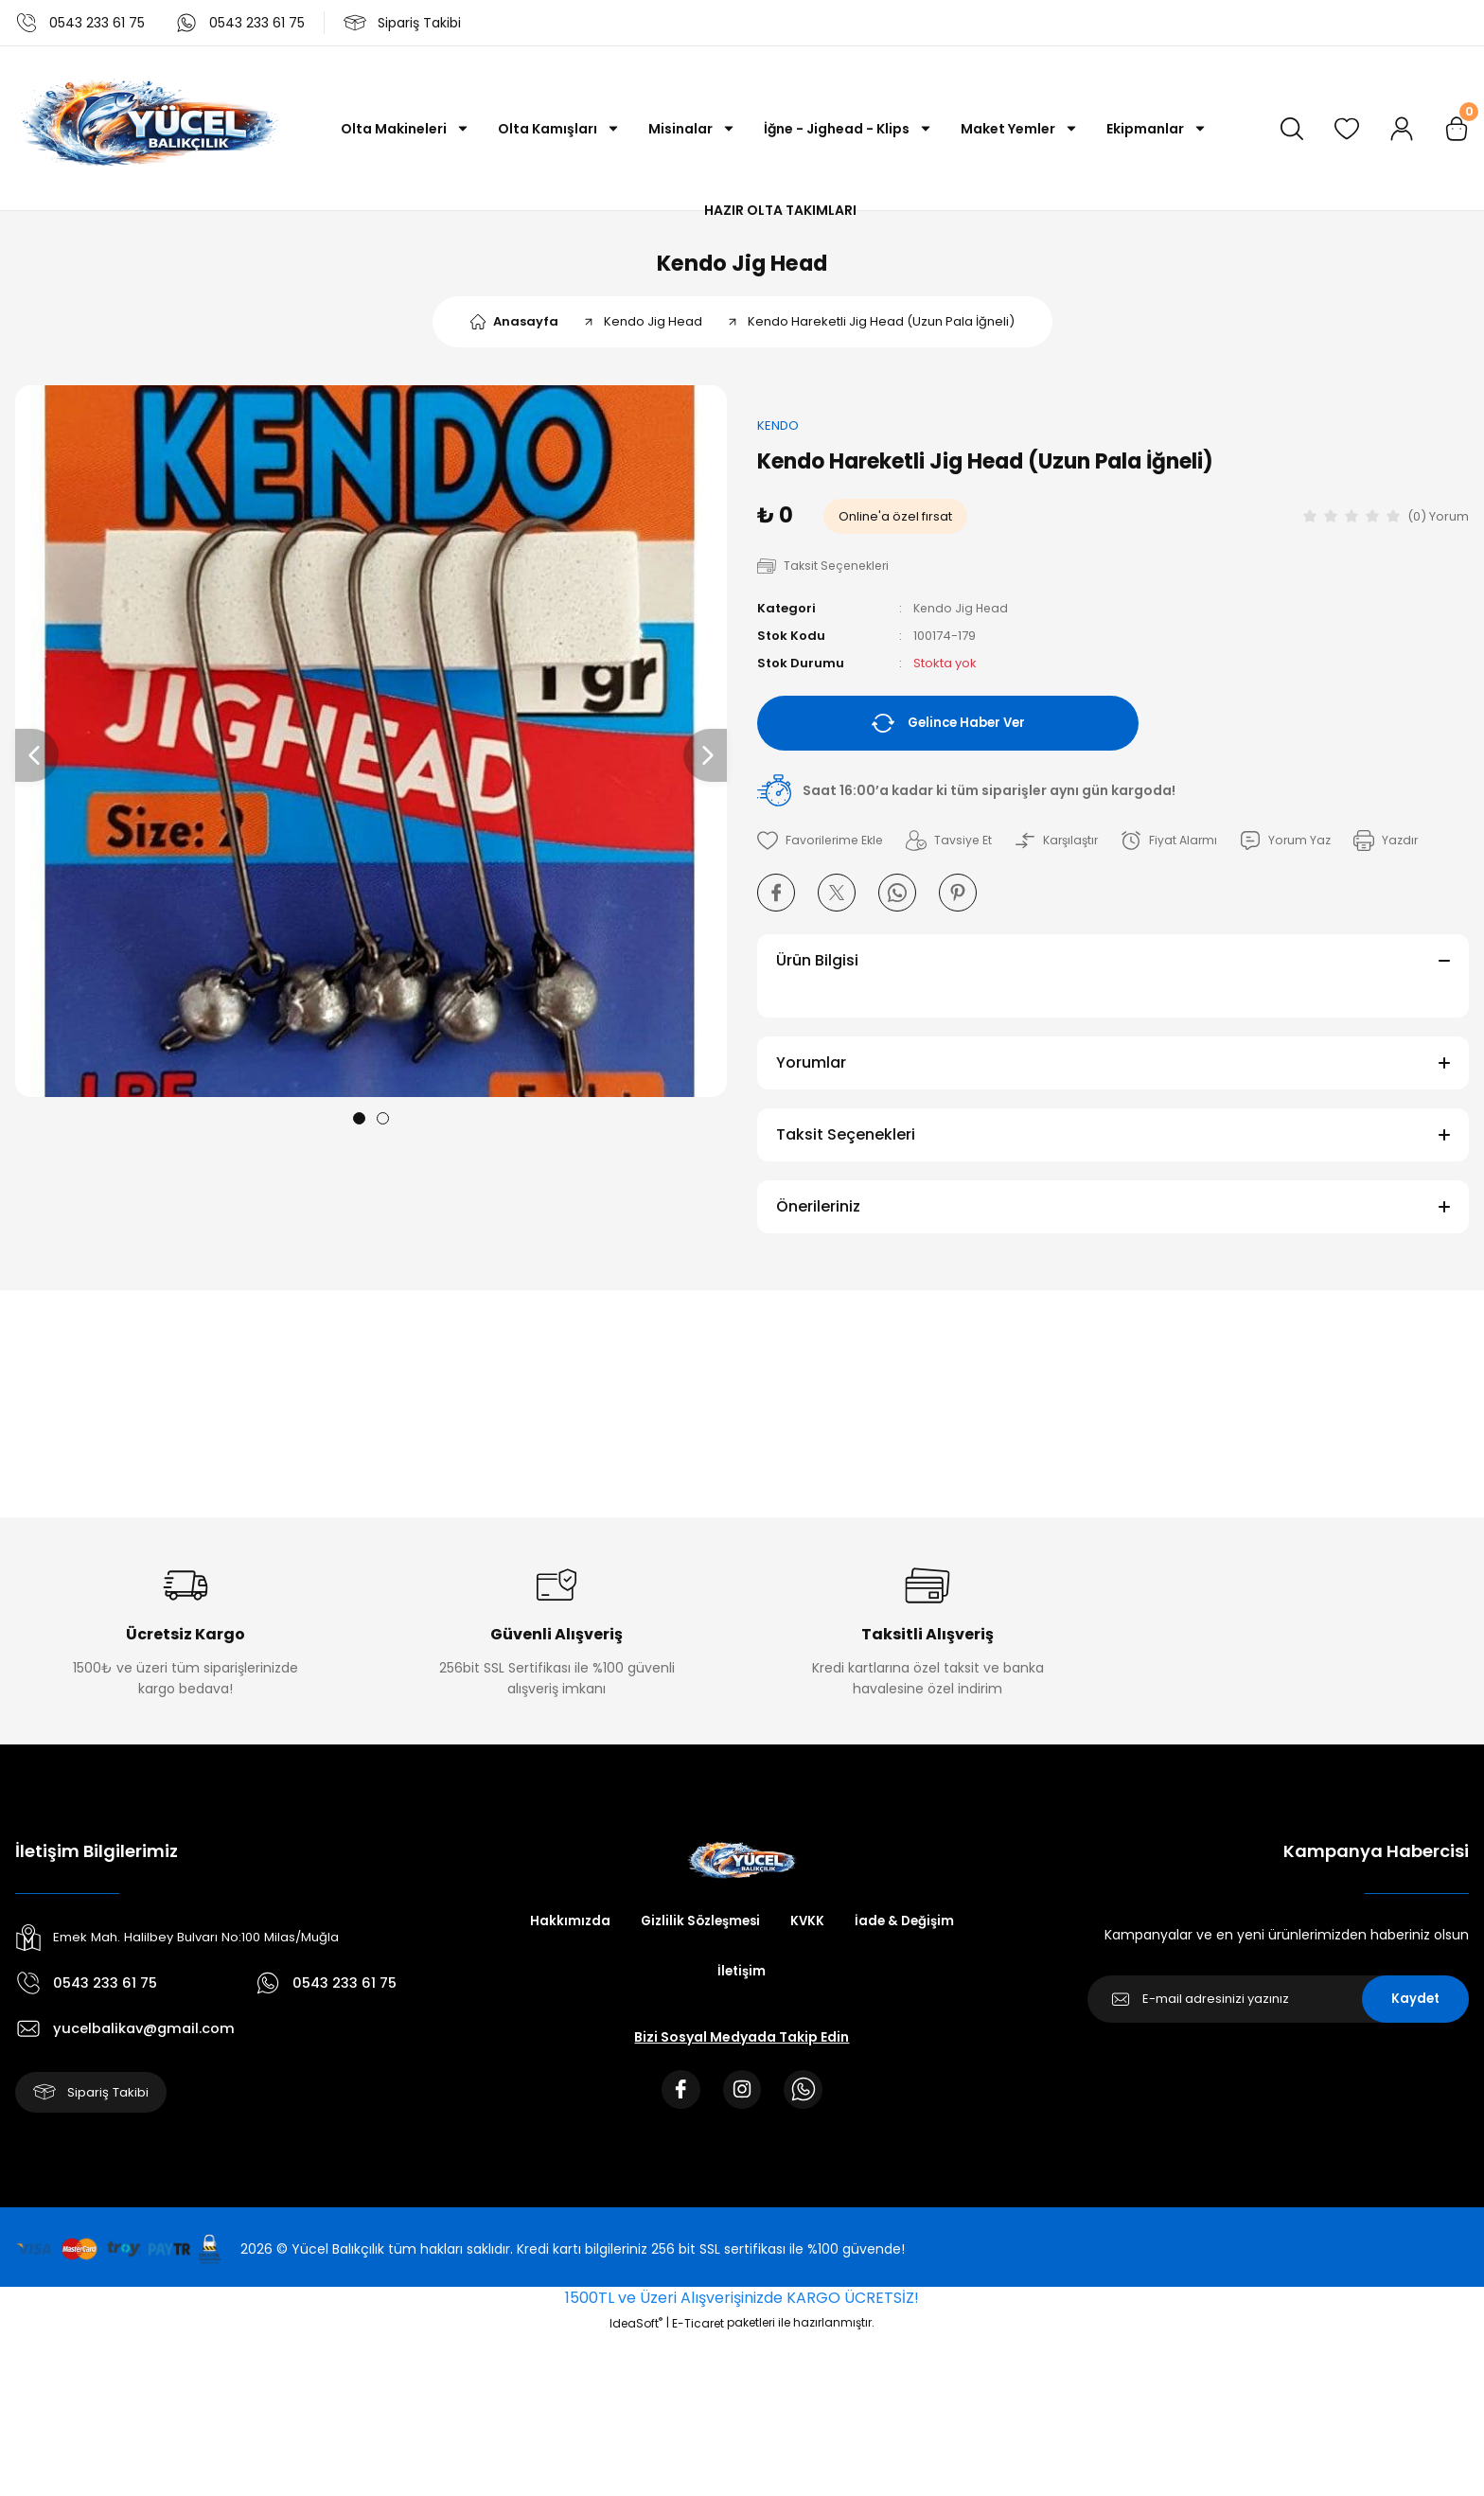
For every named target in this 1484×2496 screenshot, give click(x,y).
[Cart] (1456, 128)
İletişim (742, 1983)
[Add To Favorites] (823, 851)
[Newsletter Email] (1278, 2009)
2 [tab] (383, 1128)
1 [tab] (359, 1128)
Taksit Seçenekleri (845, 1145)
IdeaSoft (636, 2338)
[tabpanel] (371, 750)
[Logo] (148, 128)
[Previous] (37, 764)
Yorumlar (811, 1073)
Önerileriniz (818, 1217)
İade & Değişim (909, 1931)
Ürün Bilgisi (817, 971)
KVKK (809, 1931)
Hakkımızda (564, 1931)
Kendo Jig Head (742, 267)
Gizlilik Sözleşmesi (698, 1931)
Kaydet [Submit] (1415, 2009)
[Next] (705, 764)
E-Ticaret (698, 2338)
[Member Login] (1401, 128)
